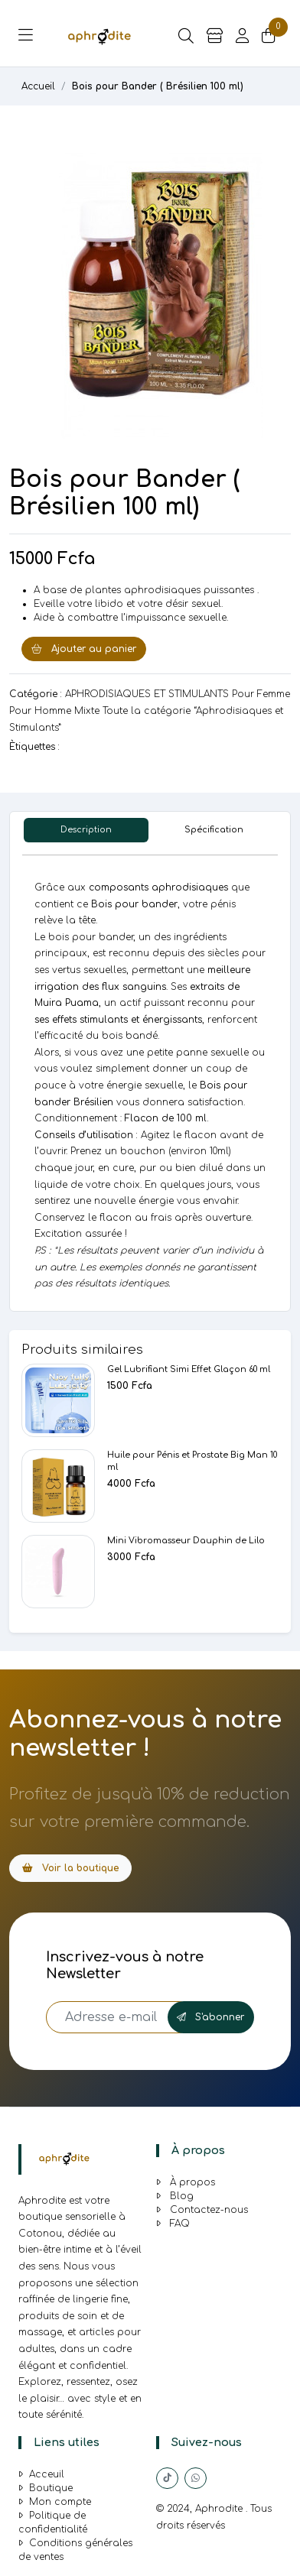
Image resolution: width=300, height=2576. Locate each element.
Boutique (45, 2488)
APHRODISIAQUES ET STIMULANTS (147, 694)
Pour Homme (40, 711)
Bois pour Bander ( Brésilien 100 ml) (157, 86)
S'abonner (210, 2017)
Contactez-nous (202, 2210)
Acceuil (41, 2474)
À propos (185, 2182)
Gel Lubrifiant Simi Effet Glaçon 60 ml (188, 1369)
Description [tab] (86, 830)
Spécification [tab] (213, 830)
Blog (175, 2196)
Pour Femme (261, 694)
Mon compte (54, 2502)
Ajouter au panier (83, 649)
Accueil (38, 86)
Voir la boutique (70, 1868)
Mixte (86, 711)
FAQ (173, 2223)
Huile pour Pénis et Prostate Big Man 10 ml (192, 1461)
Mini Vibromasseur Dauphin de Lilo (186, 1541)
